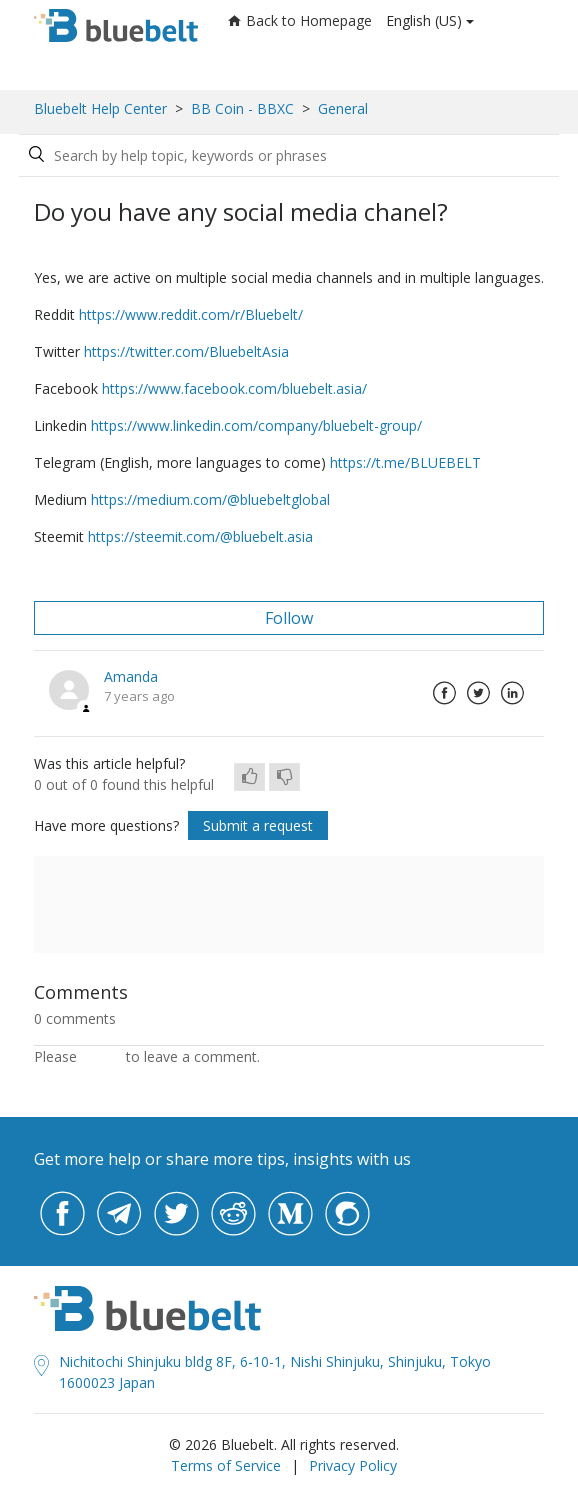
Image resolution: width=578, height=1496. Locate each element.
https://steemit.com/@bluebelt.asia (200, 536)
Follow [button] (289, 618)
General (343, 108)
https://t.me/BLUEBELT (405, 462)
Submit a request (258, 825)
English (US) (424, 20)
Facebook (444, 693)
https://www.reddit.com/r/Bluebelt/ (191, 314)
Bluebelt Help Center (100, 108)
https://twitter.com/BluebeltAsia (186, 351)
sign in (101, 1056)
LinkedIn (512, 693)
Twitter (478, 693)
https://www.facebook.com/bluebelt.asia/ (234, 388)
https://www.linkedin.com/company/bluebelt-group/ (256, 425)
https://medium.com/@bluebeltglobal (210, 499)
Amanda (131, 676)
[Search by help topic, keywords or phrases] (203, 155)
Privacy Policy (353, 1465)
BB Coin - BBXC (242, 108)
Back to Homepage (300, 20)
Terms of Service (226, 1465)
